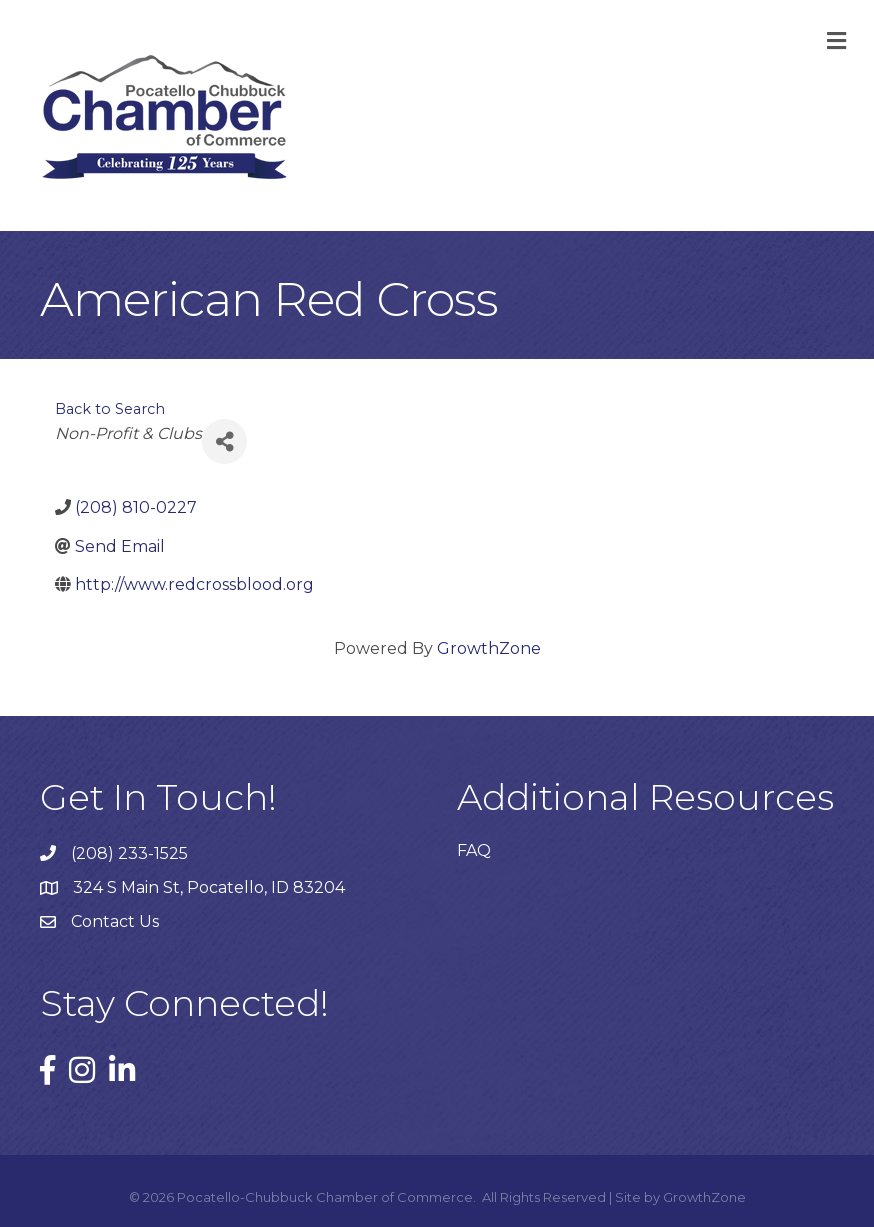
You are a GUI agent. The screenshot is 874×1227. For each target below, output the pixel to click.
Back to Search (110, 409)
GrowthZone (489, 648)
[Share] (224, 441)
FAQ (474, 850)
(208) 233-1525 (129, 853)
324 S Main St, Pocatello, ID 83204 (209, 887)
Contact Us (115, 921)
